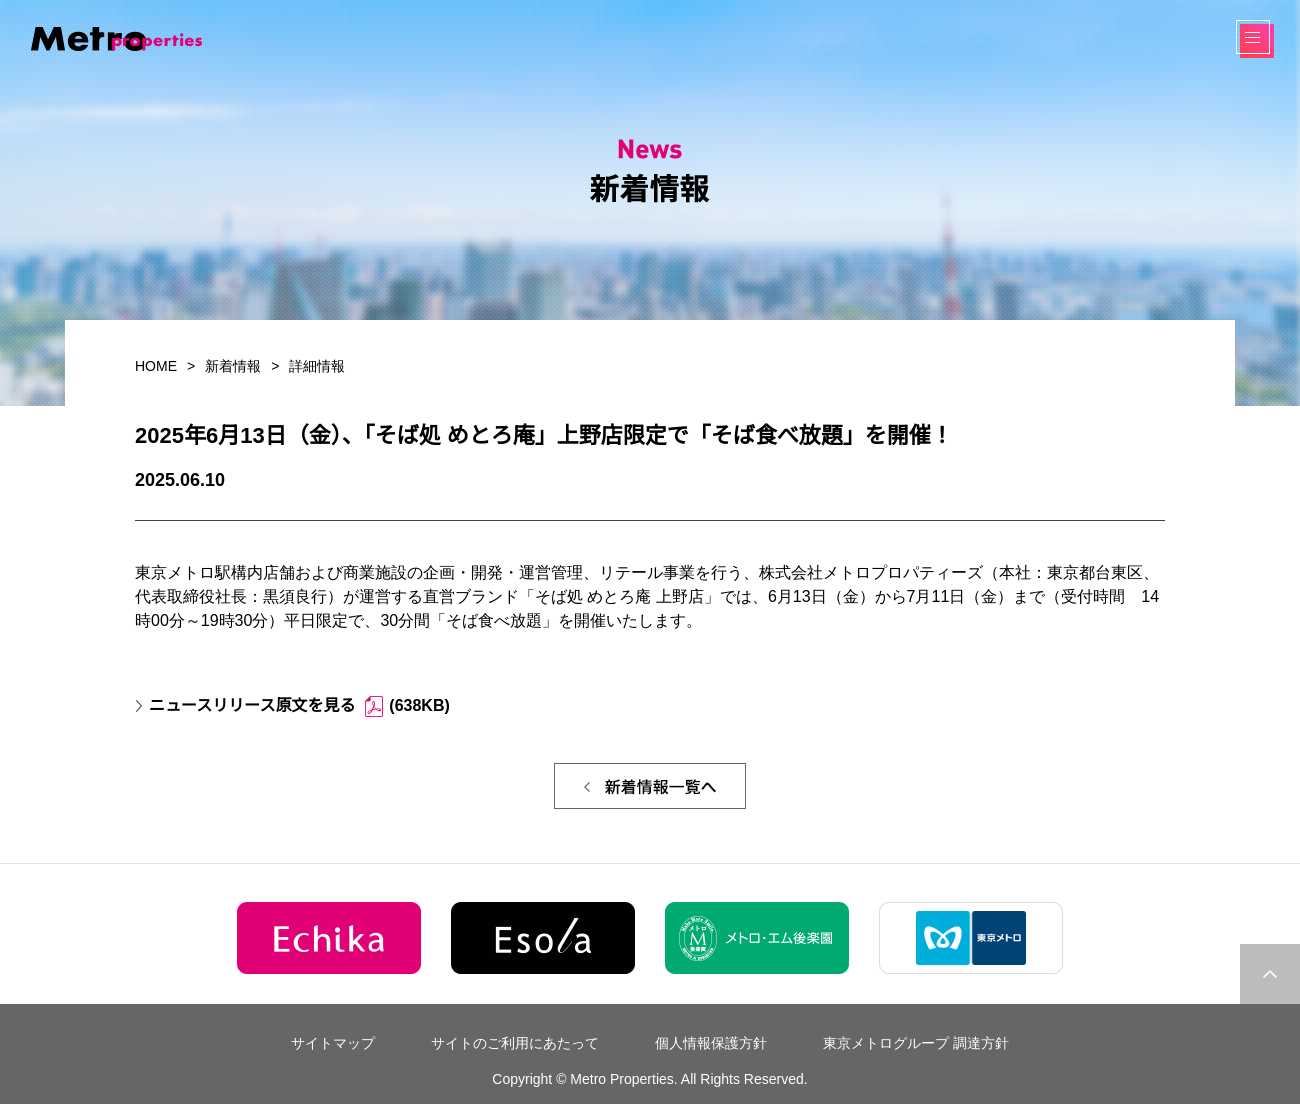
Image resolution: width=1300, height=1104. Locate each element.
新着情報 (233, 366)
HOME (156, 366)
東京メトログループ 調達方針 (916, 1043)
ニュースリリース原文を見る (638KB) (299, 706)
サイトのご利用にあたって (515, 1043)
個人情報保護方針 (711, 1043)
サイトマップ (333, 1043)
